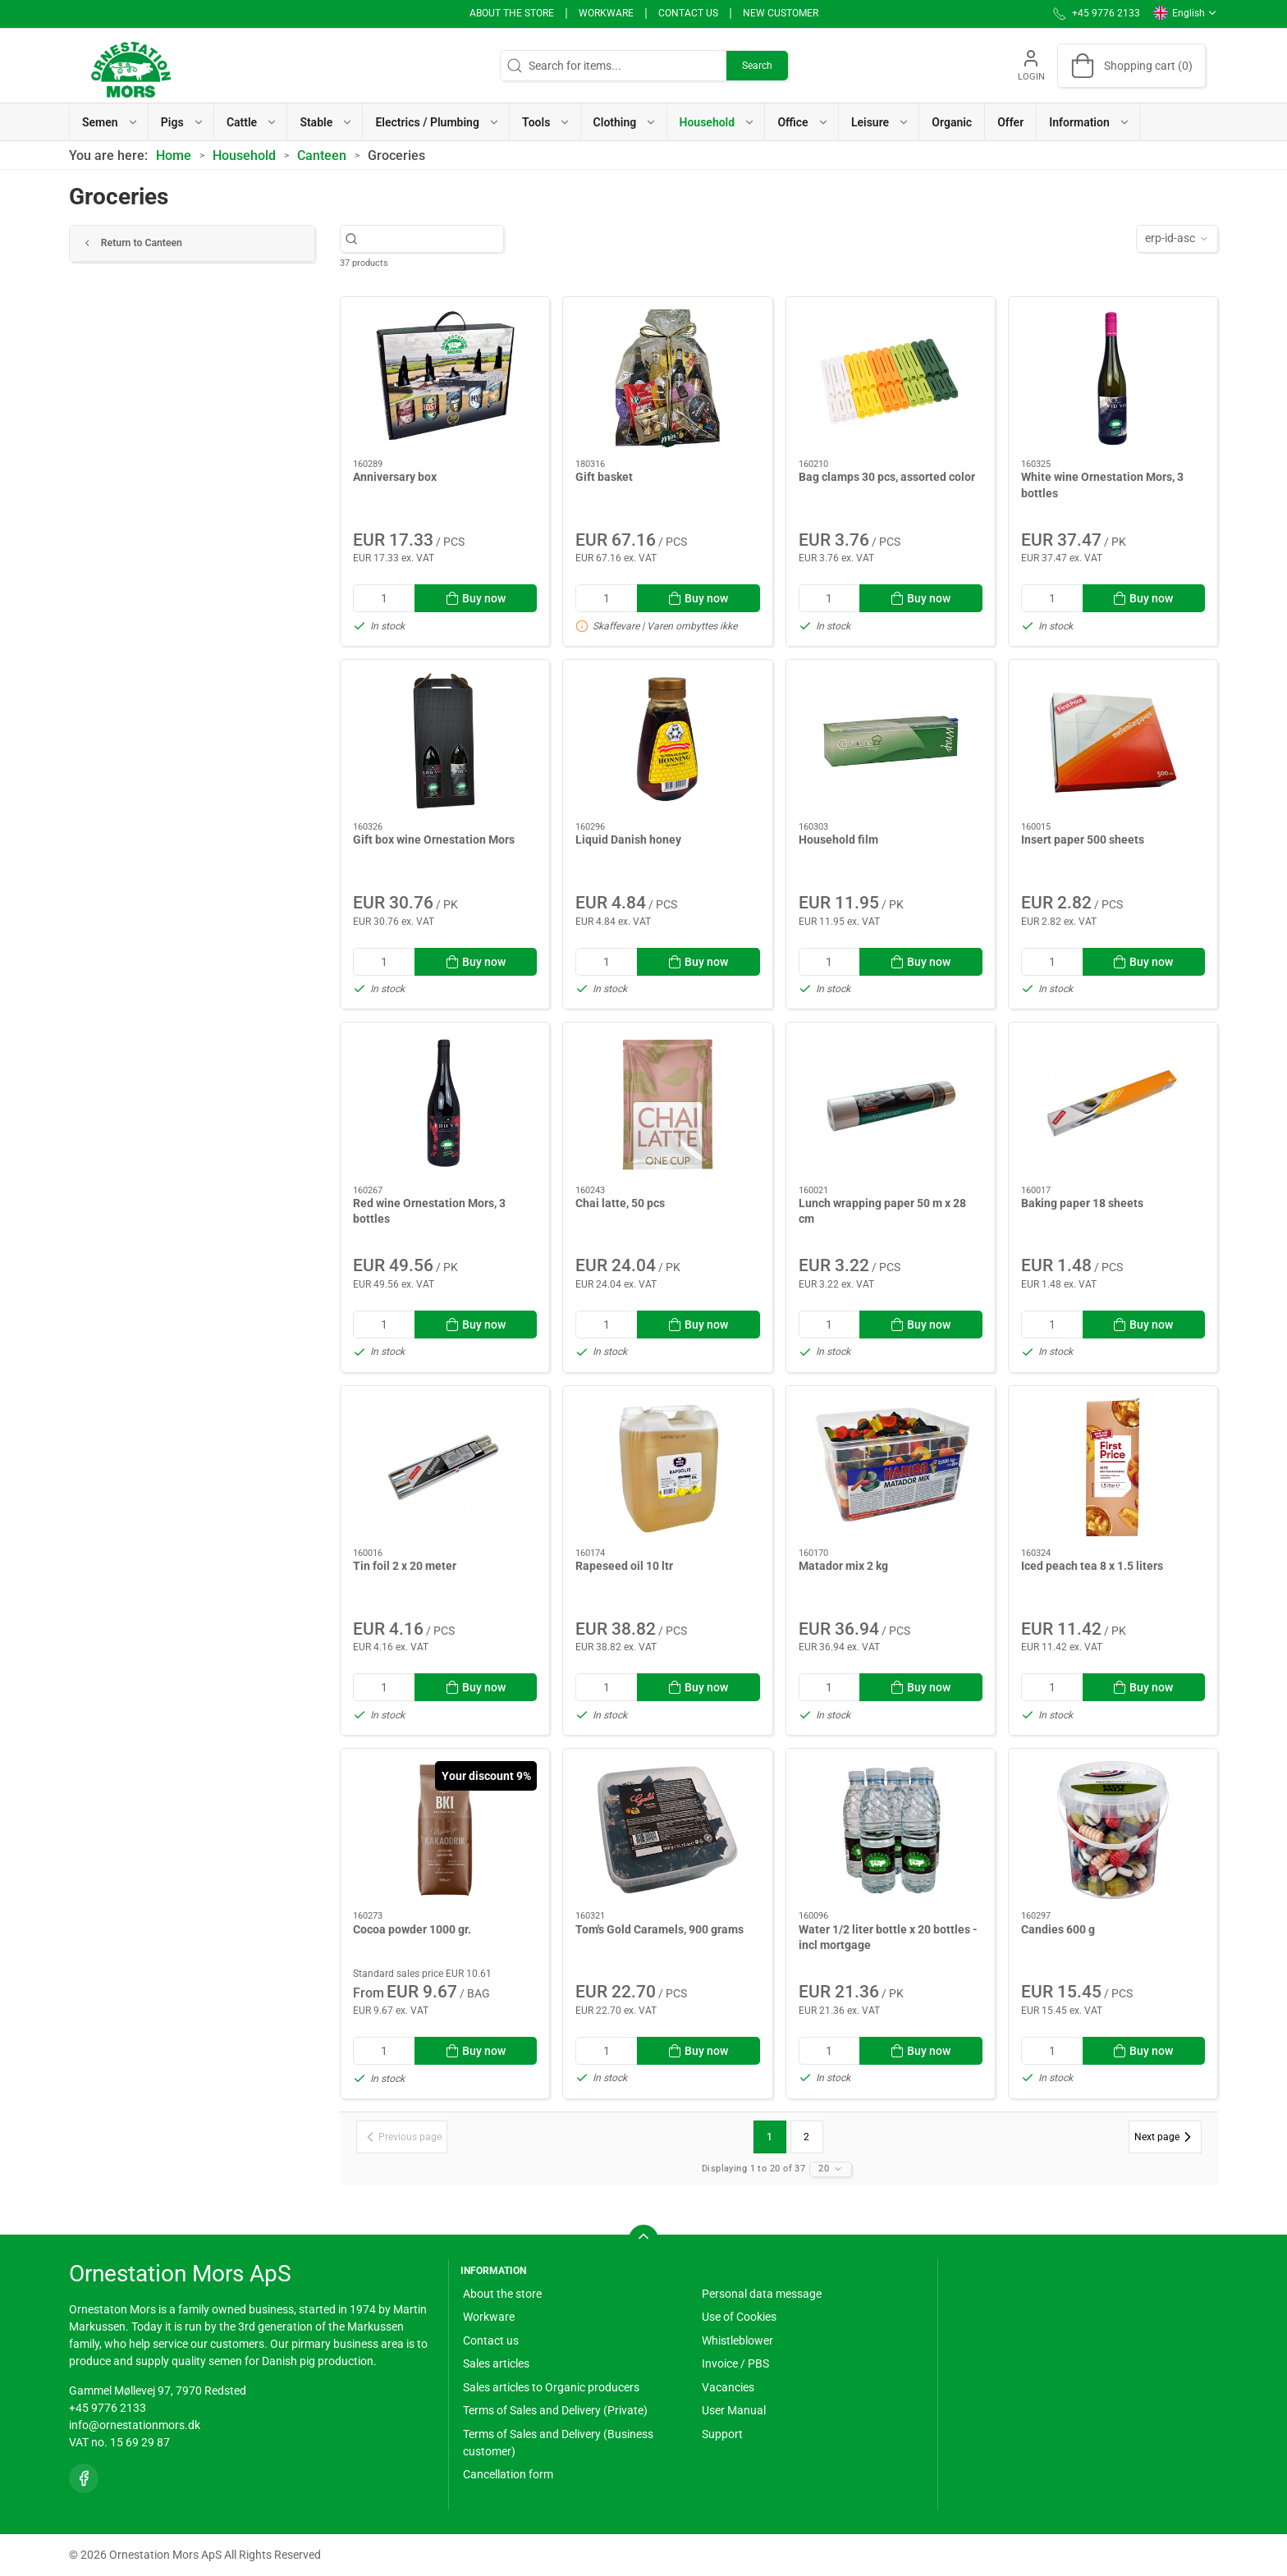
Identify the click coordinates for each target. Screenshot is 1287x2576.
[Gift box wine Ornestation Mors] (445, 741)
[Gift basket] (667, 378)
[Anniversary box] (445, 378)
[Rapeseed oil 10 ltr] (667, 1467)
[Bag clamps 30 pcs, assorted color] (890, 378)
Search (757, 65)
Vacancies (728, 2387)
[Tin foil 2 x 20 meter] (445, 1467)
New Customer (780, 13)
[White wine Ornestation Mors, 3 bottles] (1113, 378)
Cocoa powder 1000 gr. (412, 1929)
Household (244, 155)
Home (173, 155)
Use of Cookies (739, 2316)
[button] (109, 121)
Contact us (688, 13)
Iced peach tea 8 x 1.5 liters (1092, 1565)
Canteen (321, 155)
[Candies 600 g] (1113, 1830)
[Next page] (1165, 2137)
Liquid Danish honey (628, 839)
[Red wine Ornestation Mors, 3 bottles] (445, 1104)
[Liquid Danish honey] (667, 741)
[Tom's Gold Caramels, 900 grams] (667, 1830)
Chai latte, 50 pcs (620, 1203)
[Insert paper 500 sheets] (1113, 741)
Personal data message (762, 2293)
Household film (838, 839)
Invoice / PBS (735, 2363)
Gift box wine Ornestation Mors (434, 839)
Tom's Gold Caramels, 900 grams (659, 1929)
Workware (606, 13)
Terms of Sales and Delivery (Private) (555, 2410)
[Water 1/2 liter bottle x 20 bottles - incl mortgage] (890, 1830)
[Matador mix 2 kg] (890, 1467)
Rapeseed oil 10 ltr (624, 1565)
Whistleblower (737, 2340)
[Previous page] (401, 2137)
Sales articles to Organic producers (551, 2387)
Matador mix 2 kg (843, 1565)
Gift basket (604, 476)
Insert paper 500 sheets (1082, 839)
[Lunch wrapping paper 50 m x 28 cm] (890, 1104)
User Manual (734, 2410)
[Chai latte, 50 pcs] (667, 1104)
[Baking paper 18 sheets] (1113, 1104)
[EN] (130, 65)
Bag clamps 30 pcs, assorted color (887, 476)
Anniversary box (395, 476)
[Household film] (890, 741)
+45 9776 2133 (107, 2407)
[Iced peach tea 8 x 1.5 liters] (1113, 1467)
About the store (511, 13)
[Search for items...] (430, 238)
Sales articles (496, 2363)
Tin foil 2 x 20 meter (404, 1565)
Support (722, 2434)
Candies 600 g (1058, 1929)
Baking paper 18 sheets (1082, 1203)
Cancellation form (508, 2474)
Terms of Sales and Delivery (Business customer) (558, 2442)
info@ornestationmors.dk (134, 2425)
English (1185, 13)
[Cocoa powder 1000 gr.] (445, 1830)
